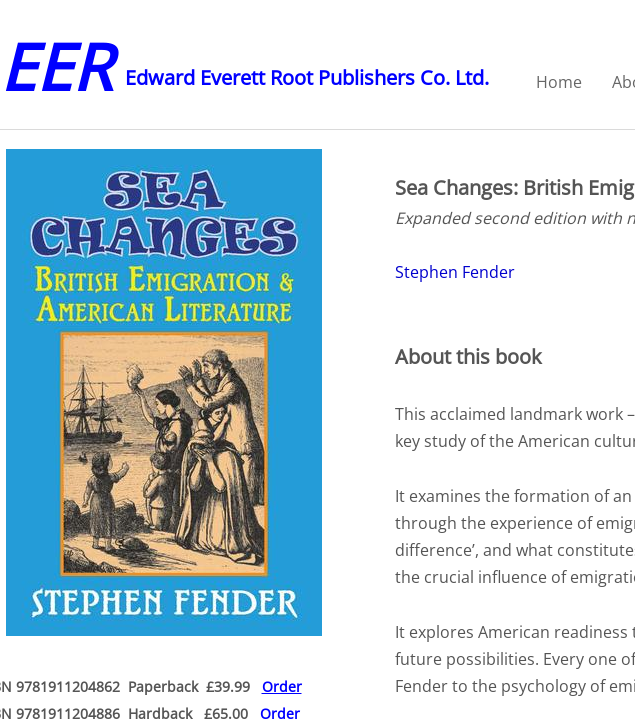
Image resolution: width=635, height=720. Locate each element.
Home (559, 82)
